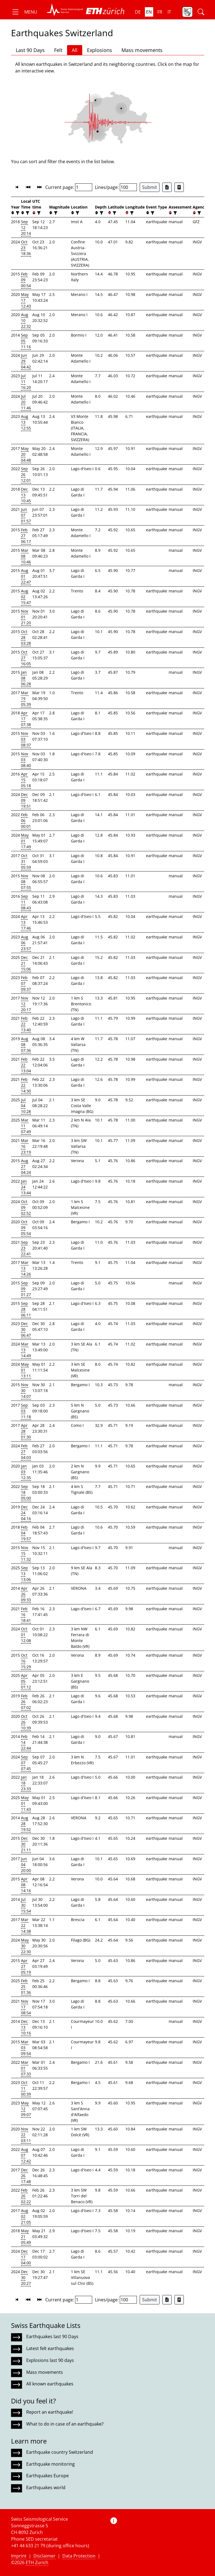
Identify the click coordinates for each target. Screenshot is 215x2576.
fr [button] (159, 12)
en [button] (149, 12)
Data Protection (78, 2556)
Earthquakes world (45, 2487)
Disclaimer (44, 2556)
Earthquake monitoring (50, 2464)
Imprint (18, 2556)
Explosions (99, 50)
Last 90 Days (30, 50)
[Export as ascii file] (179, 187)
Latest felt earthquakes (50, 2348)
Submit (149, 187)
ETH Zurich (37, 2562)
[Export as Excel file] (167, 187)
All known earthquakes (49, 2384)
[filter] (17, 213)
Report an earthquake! (49, 2412)
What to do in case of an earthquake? (64, 2424)
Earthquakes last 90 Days (52, 2336)
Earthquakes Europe (47, 2476)
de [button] (138, 12)
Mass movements (142, 50)
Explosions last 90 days (50, 2360)
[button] (24, 12)
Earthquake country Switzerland (59, 2452)
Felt (58, 50)
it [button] (169, 12)
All (75, 50)
